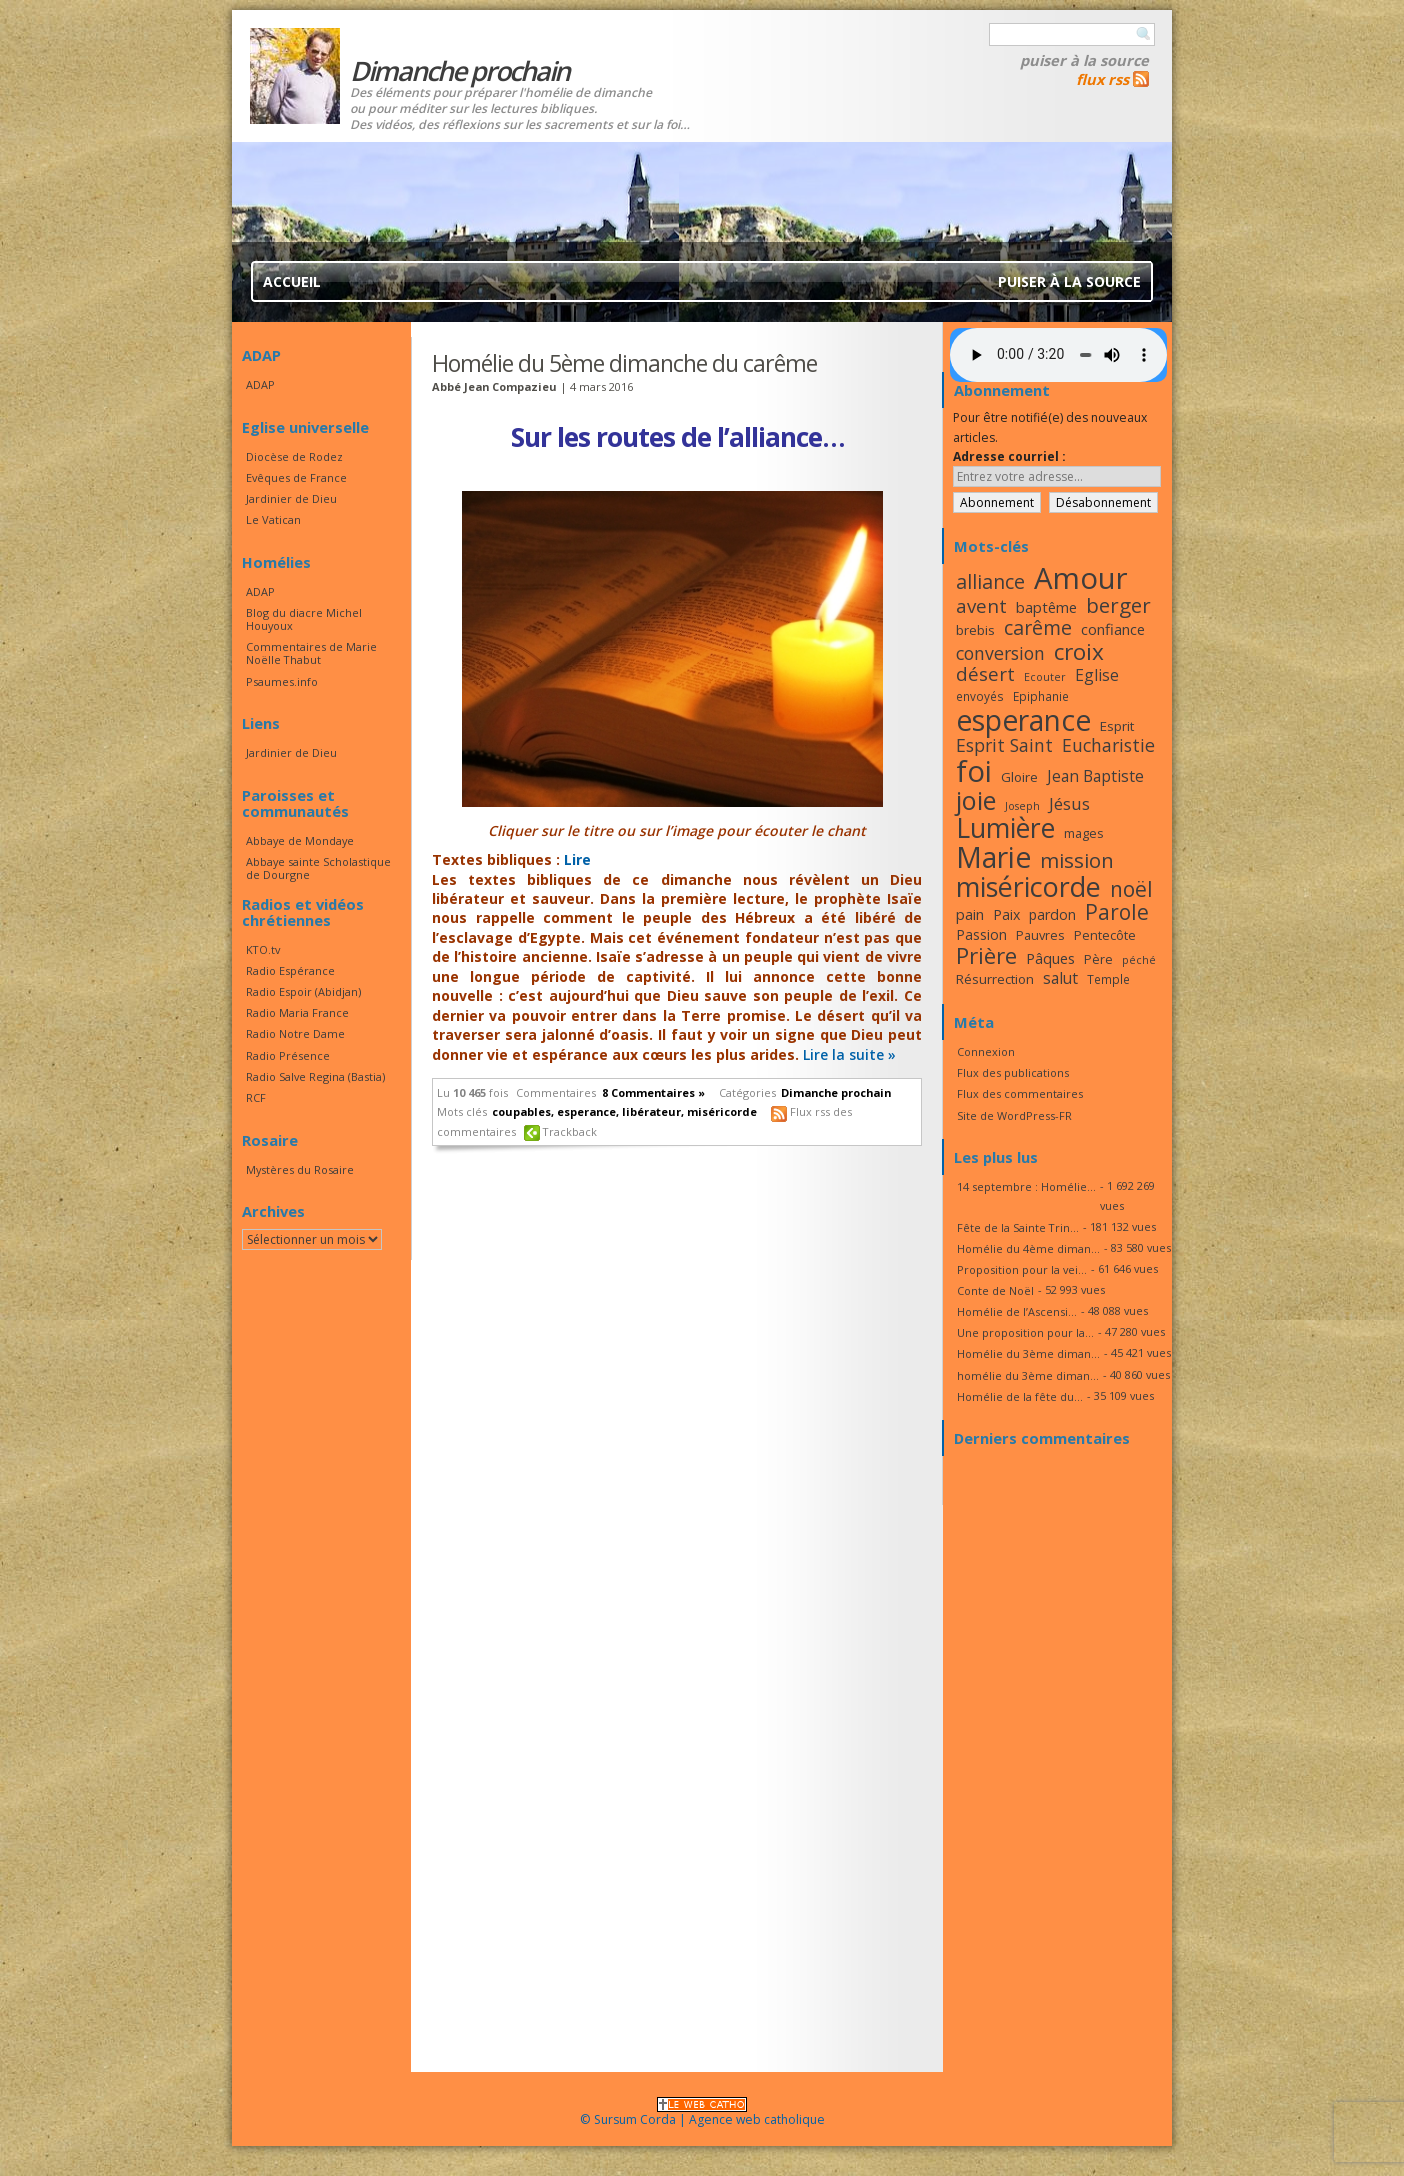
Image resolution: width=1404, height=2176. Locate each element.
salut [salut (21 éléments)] (1060, 978)
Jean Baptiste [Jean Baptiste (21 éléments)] (1095, 776)
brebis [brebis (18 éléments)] (975, 630)
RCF (256, 1097)
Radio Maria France (297, 1012)
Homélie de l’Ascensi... (1017, 1311)
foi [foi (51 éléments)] (974, 770)
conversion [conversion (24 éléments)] (1000, 653)
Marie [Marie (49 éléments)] (993, 857)
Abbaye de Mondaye (300, 840)
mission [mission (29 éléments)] (1077, 860)
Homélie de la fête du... (1020, 1396)
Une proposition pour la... (1025, 1332)
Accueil (292, 281)
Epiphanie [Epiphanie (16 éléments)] (1041, 696)
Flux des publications (1013, 1072)
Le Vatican (273, 519)
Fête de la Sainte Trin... (1018, 1227)
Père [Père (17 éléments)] (1098, 959)
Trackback (570, 1131)
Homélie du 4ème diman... (1028, 1248)
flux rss (1102, 79)
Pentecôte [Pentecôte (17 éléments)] (1105, 935)
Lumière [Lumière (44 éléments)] (1005, 828)
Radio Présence (288, 1055)
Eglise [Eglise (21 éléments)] (1097, 675)
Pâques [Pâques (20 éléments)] (1050, 958)
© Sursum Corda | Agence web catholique (702, 2113)
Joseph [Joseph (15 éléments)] (1022, 806)
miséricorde (722, 1111)
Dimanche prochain (836, 1092)
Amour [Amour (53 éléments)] (1081, 578)
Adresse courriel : (1009, 456)
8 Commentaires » (653, 1092)
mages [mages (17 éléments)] (1084, 833)
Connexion (986, 1051)
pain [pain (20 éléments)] (970, 914)
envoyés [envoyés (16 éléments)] (980, 696)
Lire (577, 859)
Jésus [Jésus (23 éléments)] (1069, 803)
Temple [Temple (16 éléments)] (1108, 979)
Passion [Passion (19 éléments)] (981, 934)
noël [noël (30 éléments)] (1131, 889)
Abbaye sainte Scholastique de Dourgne (318, 868)
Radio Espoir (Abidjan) (303, 991)
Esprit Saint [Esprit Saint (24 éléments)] (1004, 745)
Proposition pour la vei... (1022, 1269)
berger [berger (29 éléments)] (1118, 605)
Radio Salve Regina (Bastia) (315, 1076)
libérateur (651, 1111)
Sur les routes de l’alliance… (677, 437)
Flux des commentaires (1020, 1093)
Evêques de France (296, 477)
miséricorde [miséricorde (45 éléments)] (1028, 886)
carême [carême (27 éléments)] (1038, 627)
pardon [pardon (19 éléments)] (1052, 914)
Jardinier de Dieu (291, 498)
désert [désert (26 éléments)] (985, 673)
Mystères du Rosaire (300, 1169)
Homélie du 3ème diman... (1028, 1353)
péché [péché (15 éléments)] (1139, 960)
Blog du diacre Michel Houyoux (304, 619)
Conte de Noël (995, 1290)
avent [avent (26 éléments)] (981, 605)
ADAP (260, 384)
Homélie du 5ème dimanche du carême (624, 363)
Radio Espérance (290, 970)
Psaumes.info (282, 681)
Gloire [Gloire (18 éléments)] (1019, 777)
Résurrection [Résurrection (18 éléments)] (995, 979)
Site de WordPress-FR (1014, 1115)
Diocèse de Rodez (294, 456)
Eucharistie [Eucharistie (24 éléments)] (1108, 745)
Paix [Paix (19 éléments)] (1006, 914)
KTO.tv (263, 949)
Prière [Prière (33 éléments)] (986, 955)
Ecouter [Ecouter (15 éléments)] (1045, 677)
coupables (521, 1111)
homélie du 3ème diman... (1028, 1375)
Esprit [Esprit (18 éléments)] (1117, 726)
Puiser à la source (1084, 60)
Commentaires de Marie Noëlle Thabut (311, 653)
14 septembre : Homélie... (1026, 1186)
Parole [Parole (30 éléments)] (1117, 912)
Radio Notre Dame (295, 1033)
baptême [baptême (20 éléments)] (1046, 607)
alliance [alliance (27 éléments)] (990, 581)
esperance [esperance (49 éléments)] (1023, 720)
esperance (586, 1111)
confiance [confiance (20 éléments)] (1113, 629)
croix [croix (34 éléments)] (1079, 651)
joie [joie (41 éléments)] (976, 800)
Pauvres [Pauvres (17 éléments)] (1040, 935)
